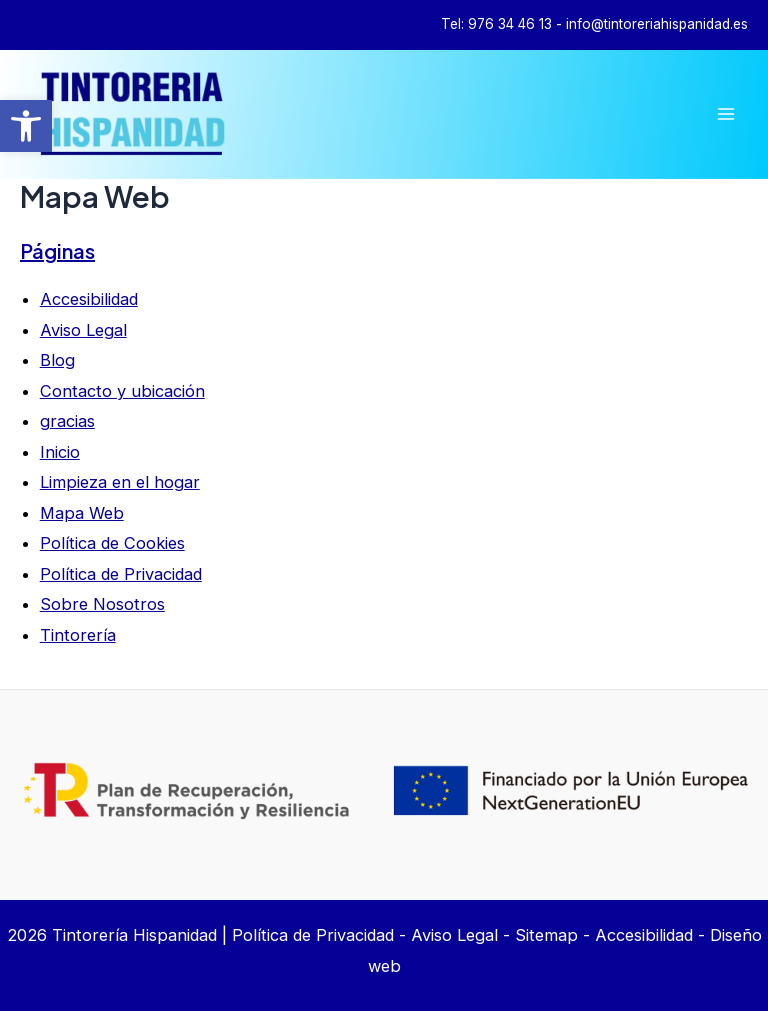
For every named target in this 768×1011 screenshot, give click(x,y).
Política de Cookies (112, 543)
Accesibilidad (89, 299)
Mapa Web (82, 513)
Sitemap (546, 935)
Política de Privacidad (121, 574)
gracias (67, 421)
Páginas (57, 250)
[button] (26, 126)
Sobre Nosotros (102, 604)
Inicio (60, 452)
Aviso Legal (83, 330)
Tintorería (78, 635)
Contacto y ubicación (122, 391)
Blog (57, 360)
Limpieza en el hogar (120, 482)
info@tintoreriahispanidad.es (657, 24)
